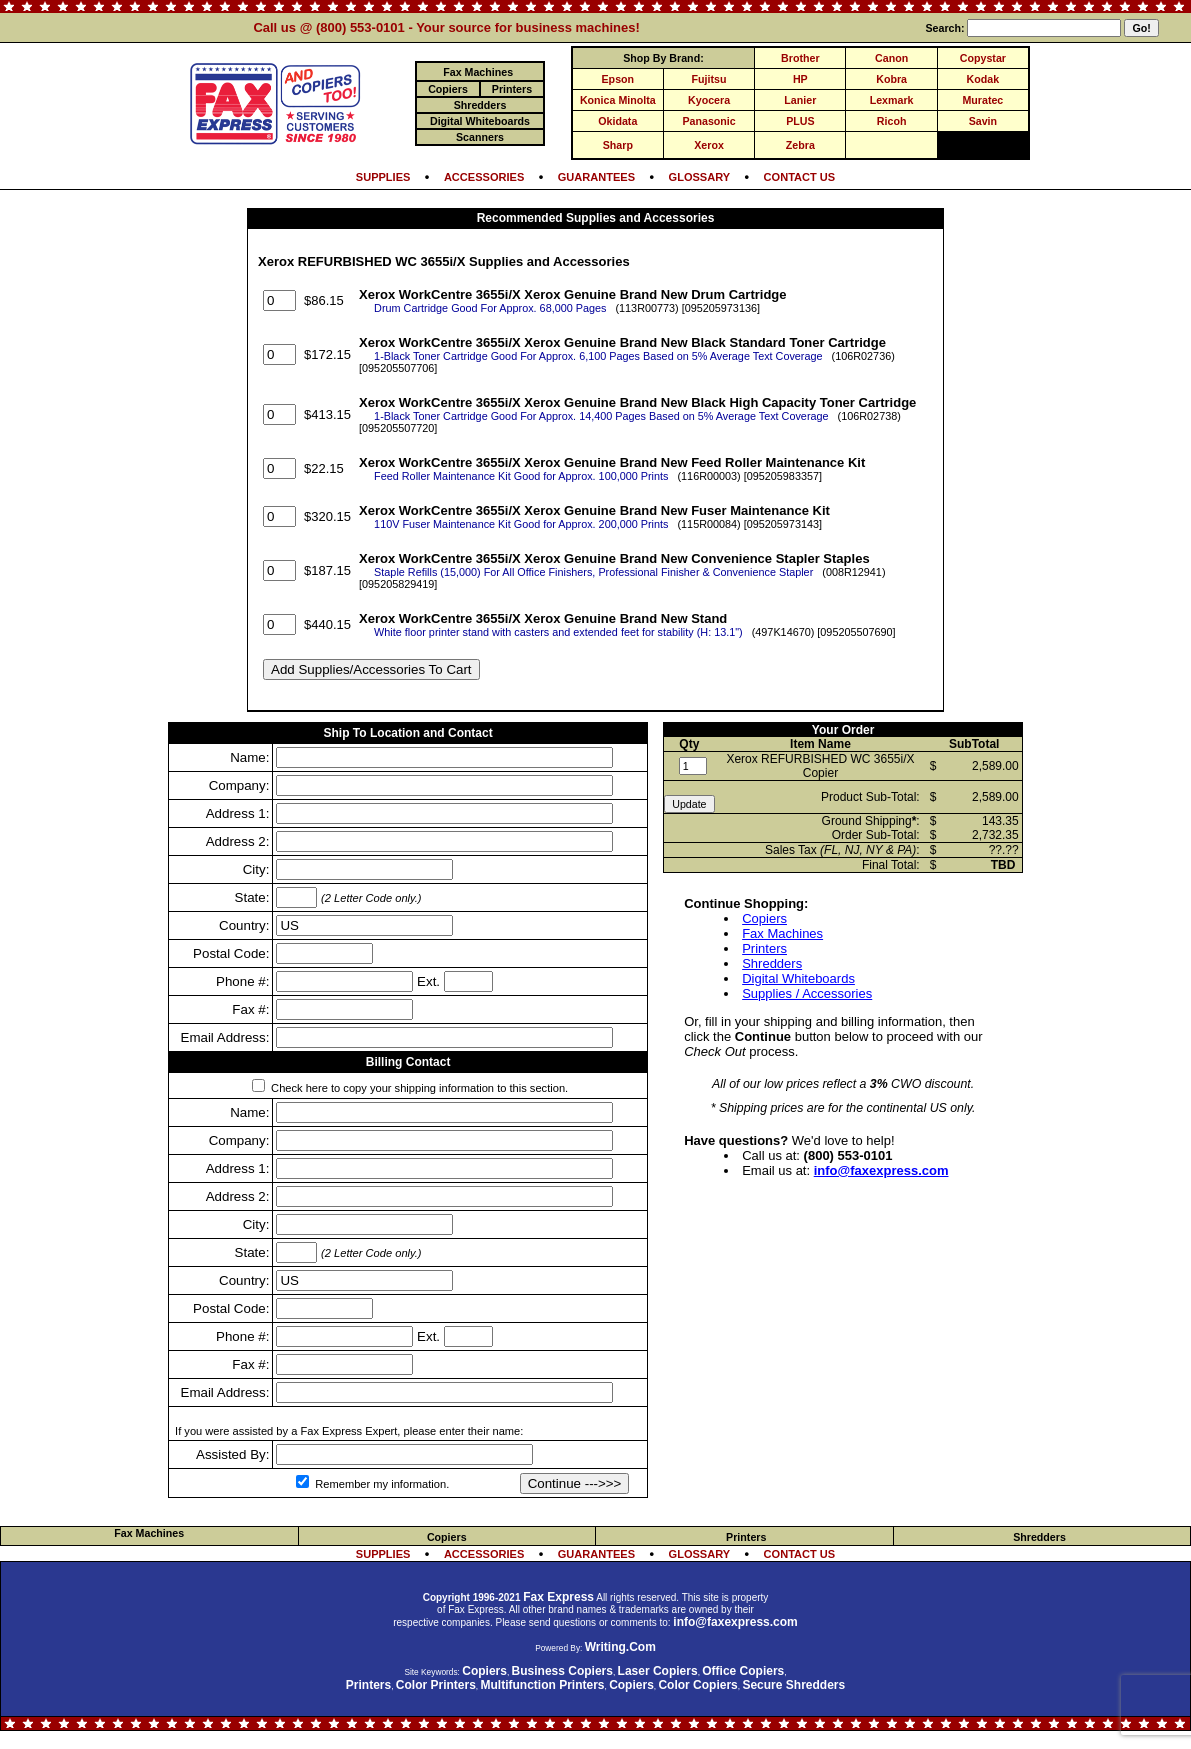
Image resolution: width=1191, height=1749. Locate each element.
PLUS (800, 121)
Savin (983, 121)
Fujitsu (709, 79)
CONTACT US (800, 177)
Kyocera (709, 100)
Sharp (618, 145)
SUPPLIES (383, 177)
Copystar (983, 58)
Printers (764, 948)
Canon (891, 58)
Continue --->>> (575, 1483)
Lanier (800, 100)
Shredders (772, 963)
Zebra (800, 145)
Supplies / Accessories (807, 993)
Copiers (764, 918)
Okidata (617, 121)
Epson (618, 79)
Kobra (891, 79)
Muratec (982, 100)
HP (800, 79)
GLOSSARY (700, 177)
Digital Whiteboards (798, 978)
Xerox (709, 145)
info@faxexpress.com (881, 1170)
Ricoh (892, 121)
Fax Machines (782, 933)
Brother (800, 58)
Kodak (983, 79)
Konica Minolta (618, 100)
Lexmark (892, 100)
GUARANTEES (596, 177)
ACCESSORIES (484, 177)
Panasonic (708, 121)
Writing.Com (620, 1647)
